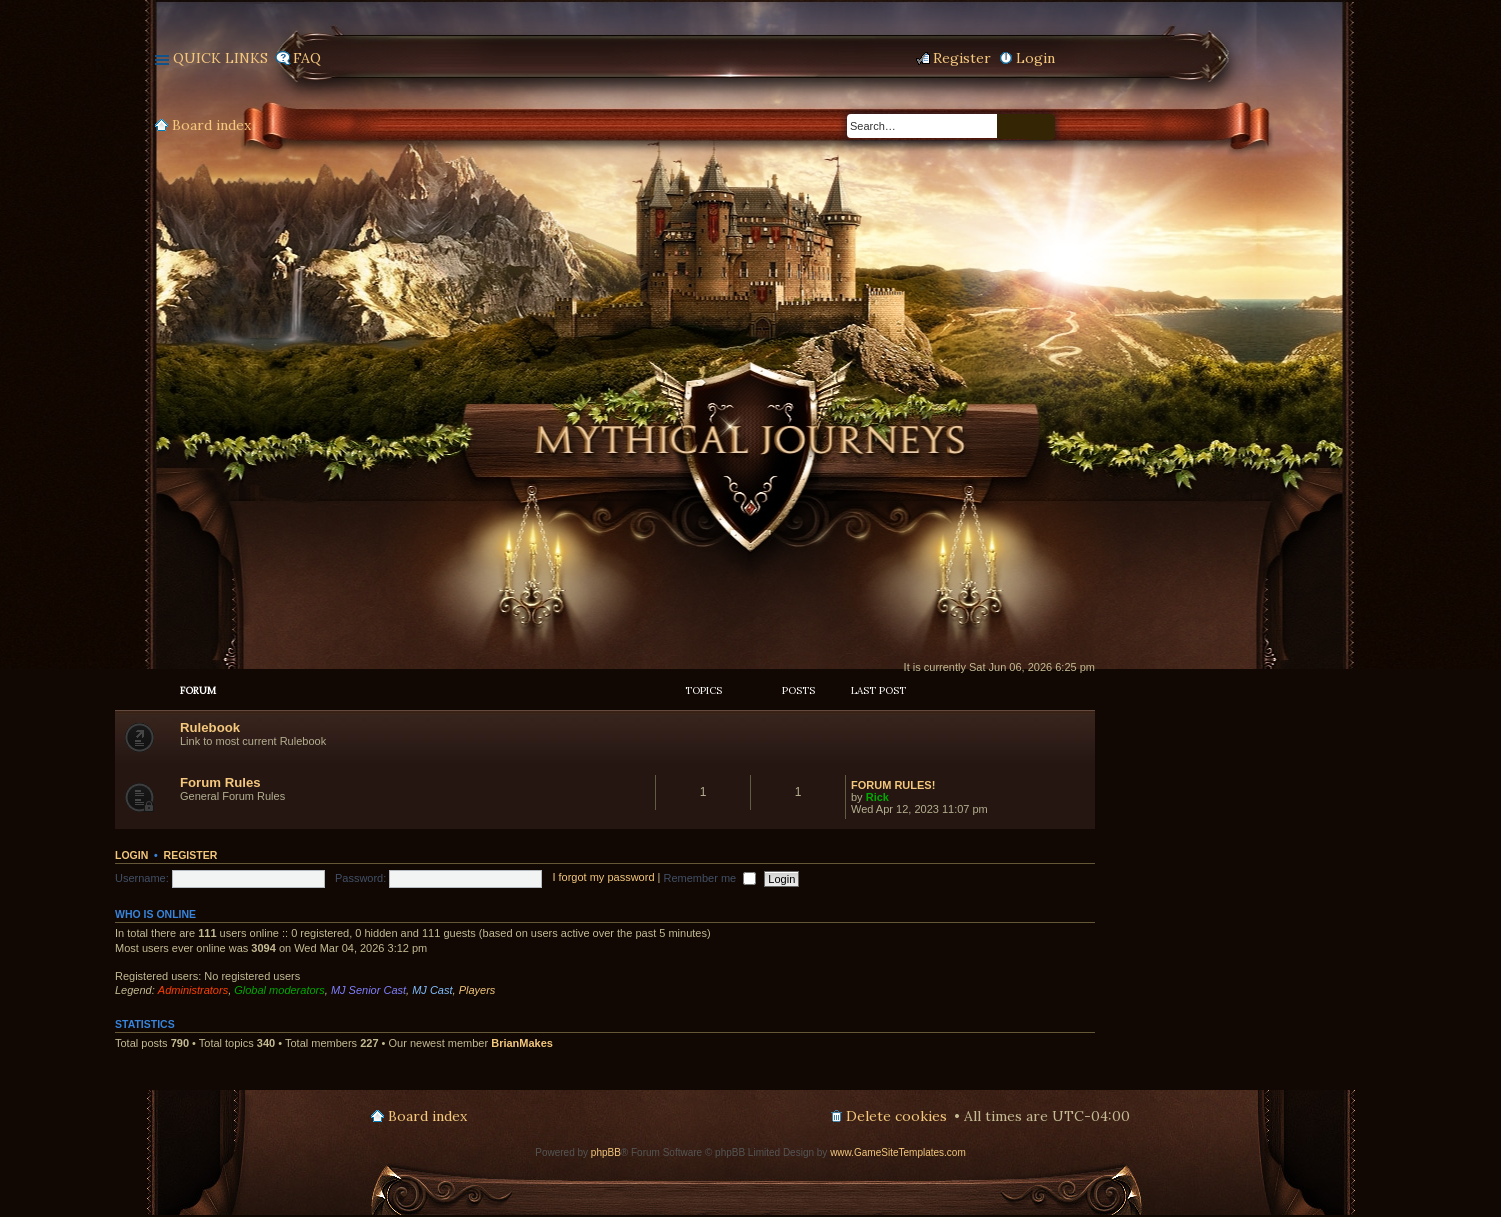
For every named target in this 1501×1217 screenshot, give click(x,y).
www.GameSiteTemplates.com (898, 1152)
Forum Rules (220, 782)
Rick (877, 797)
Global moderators (279, 990)
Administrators (193, 990)
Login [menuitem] (1035, 58)
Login (131, 855)
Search (1012, 126)
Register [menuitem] (962, 58)
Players (477, 990)
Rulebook (210, 727)
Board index (211, 125)
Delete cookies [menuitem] (896, 1116)
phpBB (606, 1152)
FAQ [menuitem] (307, 58)
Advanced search (1041, 127)
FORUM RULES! (893, 785)
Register (191, 855)
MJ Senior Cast (368, 990)
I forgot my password (603, 878)
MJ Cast (432, 990)
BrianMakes (522, 1043)
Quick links (220, 58)
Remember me (709, 878)
